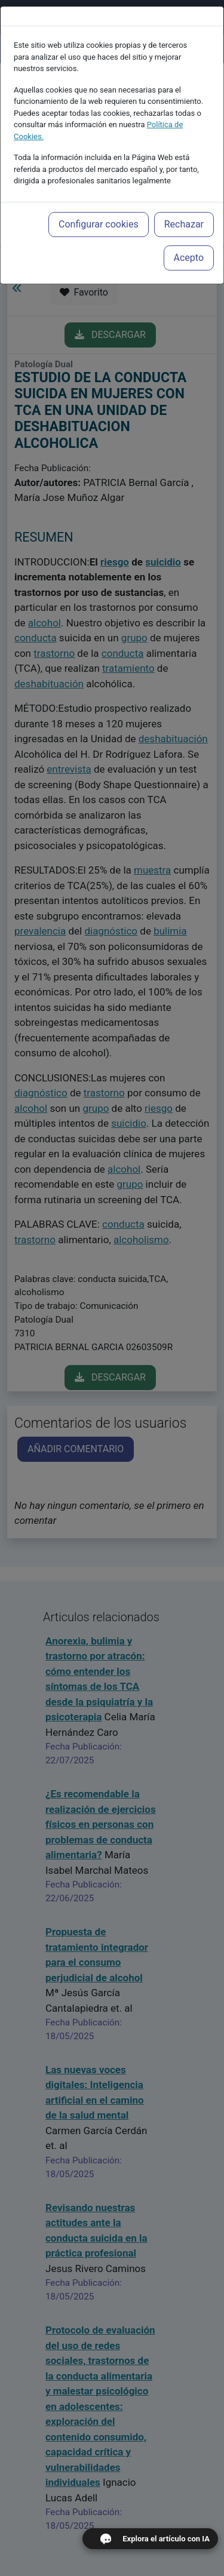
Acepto (189, 230)
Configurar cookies (99, 197)
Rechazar (184, 197)
